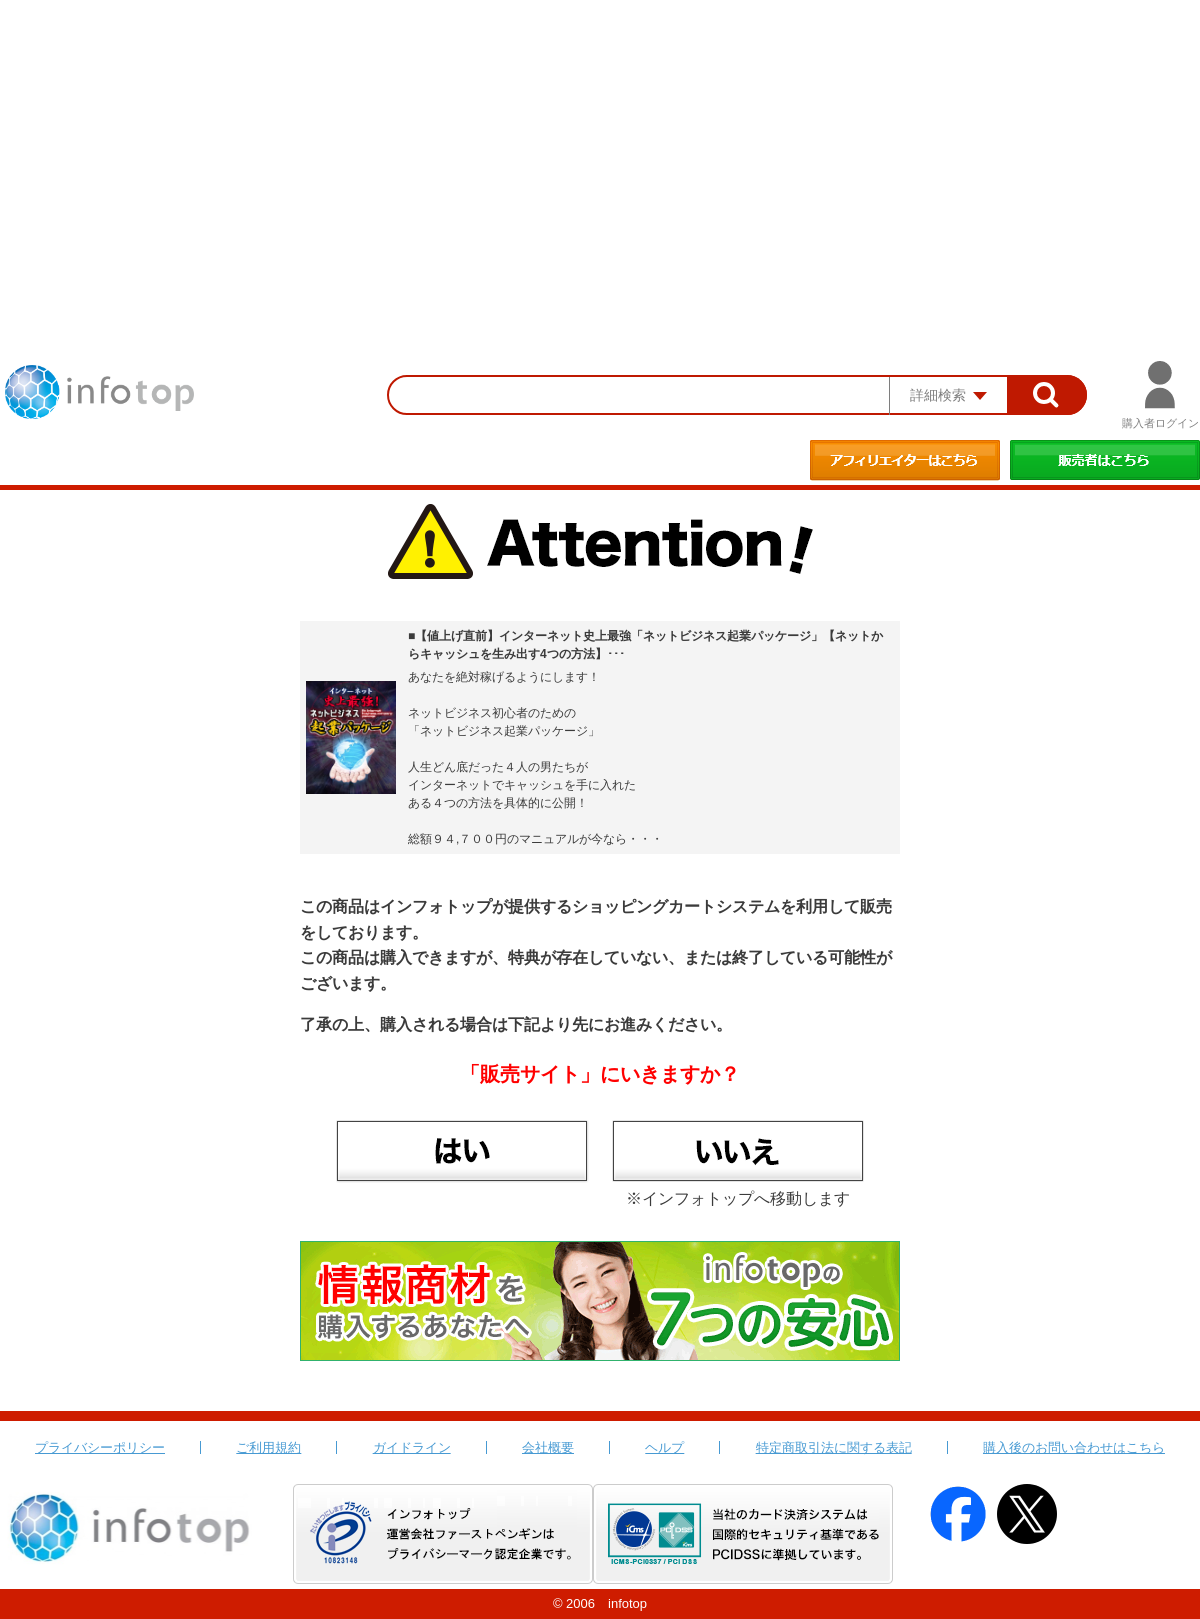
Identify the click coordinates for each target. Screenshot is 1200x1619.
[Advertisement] (600, 150)
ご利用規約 (268, 1447)
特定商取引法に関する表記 (834, 1447)
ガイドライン (412, 1447)
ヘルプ (664, 1447)
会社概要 (548, 1447)
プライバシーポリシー (100, 1447)
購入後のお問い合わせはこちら (1074, 1447)
